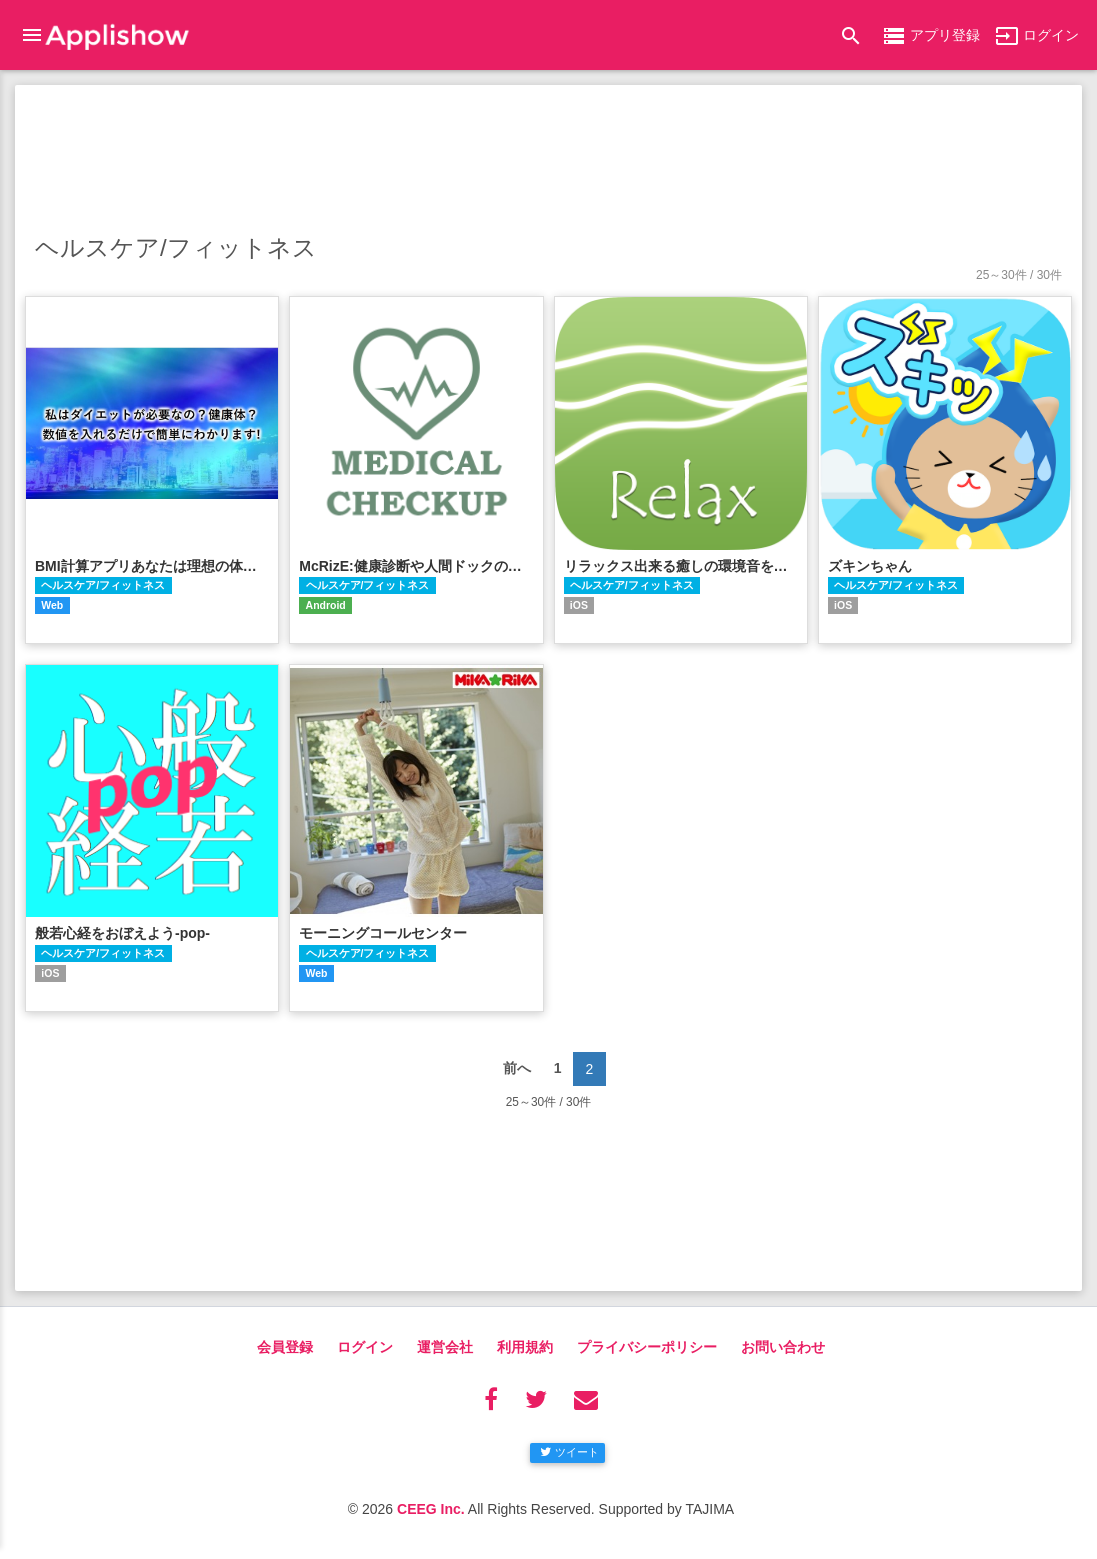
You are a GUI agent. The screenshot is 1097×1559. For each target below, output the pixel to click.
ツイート (569, 1452)
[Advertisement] (548, 155)
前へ (517, 1068)
